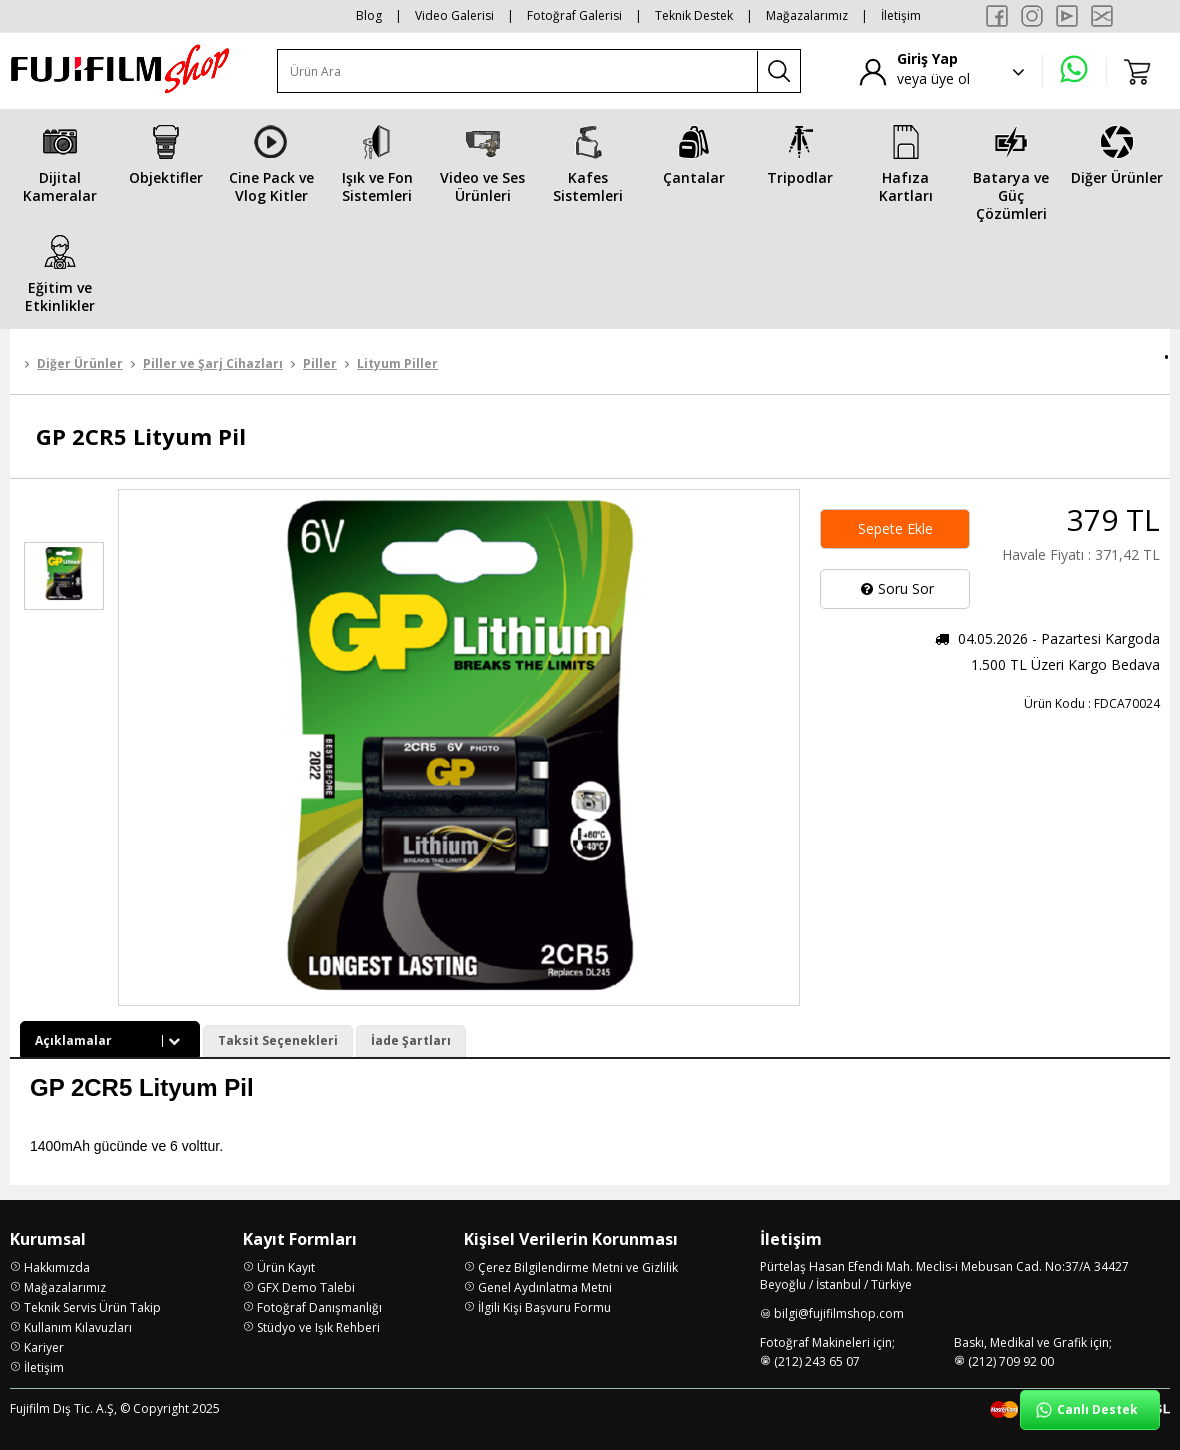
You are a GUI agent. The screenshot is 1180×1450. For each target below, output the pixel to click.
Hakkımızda (57, 1267)
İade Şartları (411, 1040)
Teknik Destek (694, 15)
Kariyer (44, 1347)
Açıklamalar (110, 1040)
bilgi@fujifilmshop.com (839, 1313)
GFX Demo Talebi (306, 1287)
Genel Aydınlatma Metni (545, 1287)
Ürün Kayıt (286, 1267)
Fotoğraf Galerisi (574, 15)
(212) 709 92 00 (1011, 1361)
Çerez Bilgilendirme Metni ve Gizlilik (578, 1267)
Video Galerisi (454, 15)
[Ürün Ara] (518, 71)
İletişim (901, 15)
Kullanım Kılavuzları (78, 1327)
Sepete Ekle (895, 528)
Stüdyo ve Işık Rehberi (318, 1327)
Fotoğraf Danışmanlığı (319, 1307)
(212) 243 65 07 (817, 1361)
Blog (369, 15)
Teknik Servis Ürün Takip (92, 1307)
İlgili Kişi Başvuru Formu (544, 1307)
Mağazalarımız (807, 15)
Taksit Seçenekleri (278, 1040)
